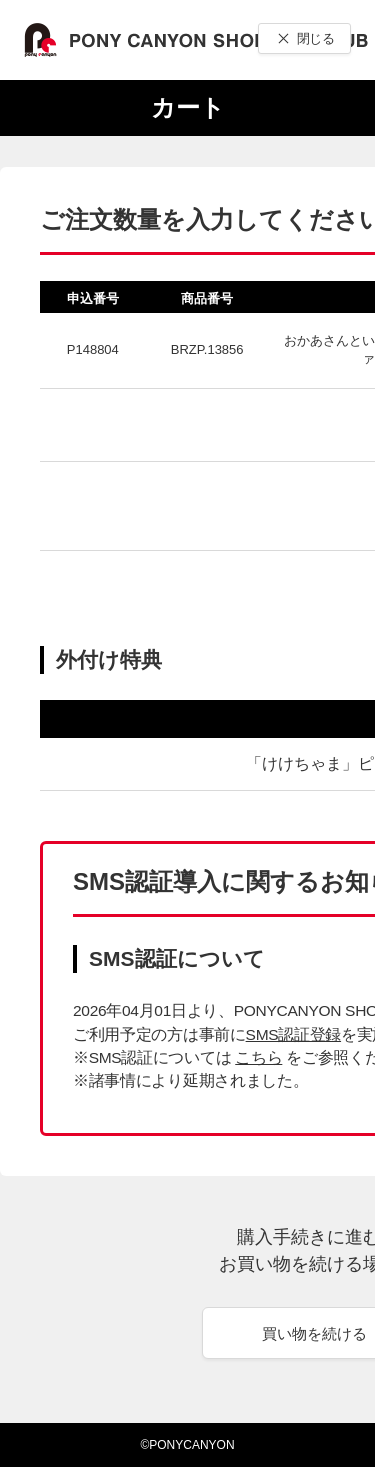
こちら (258, 1057)
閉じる (315, 38)
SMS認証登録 (293, 1034)
